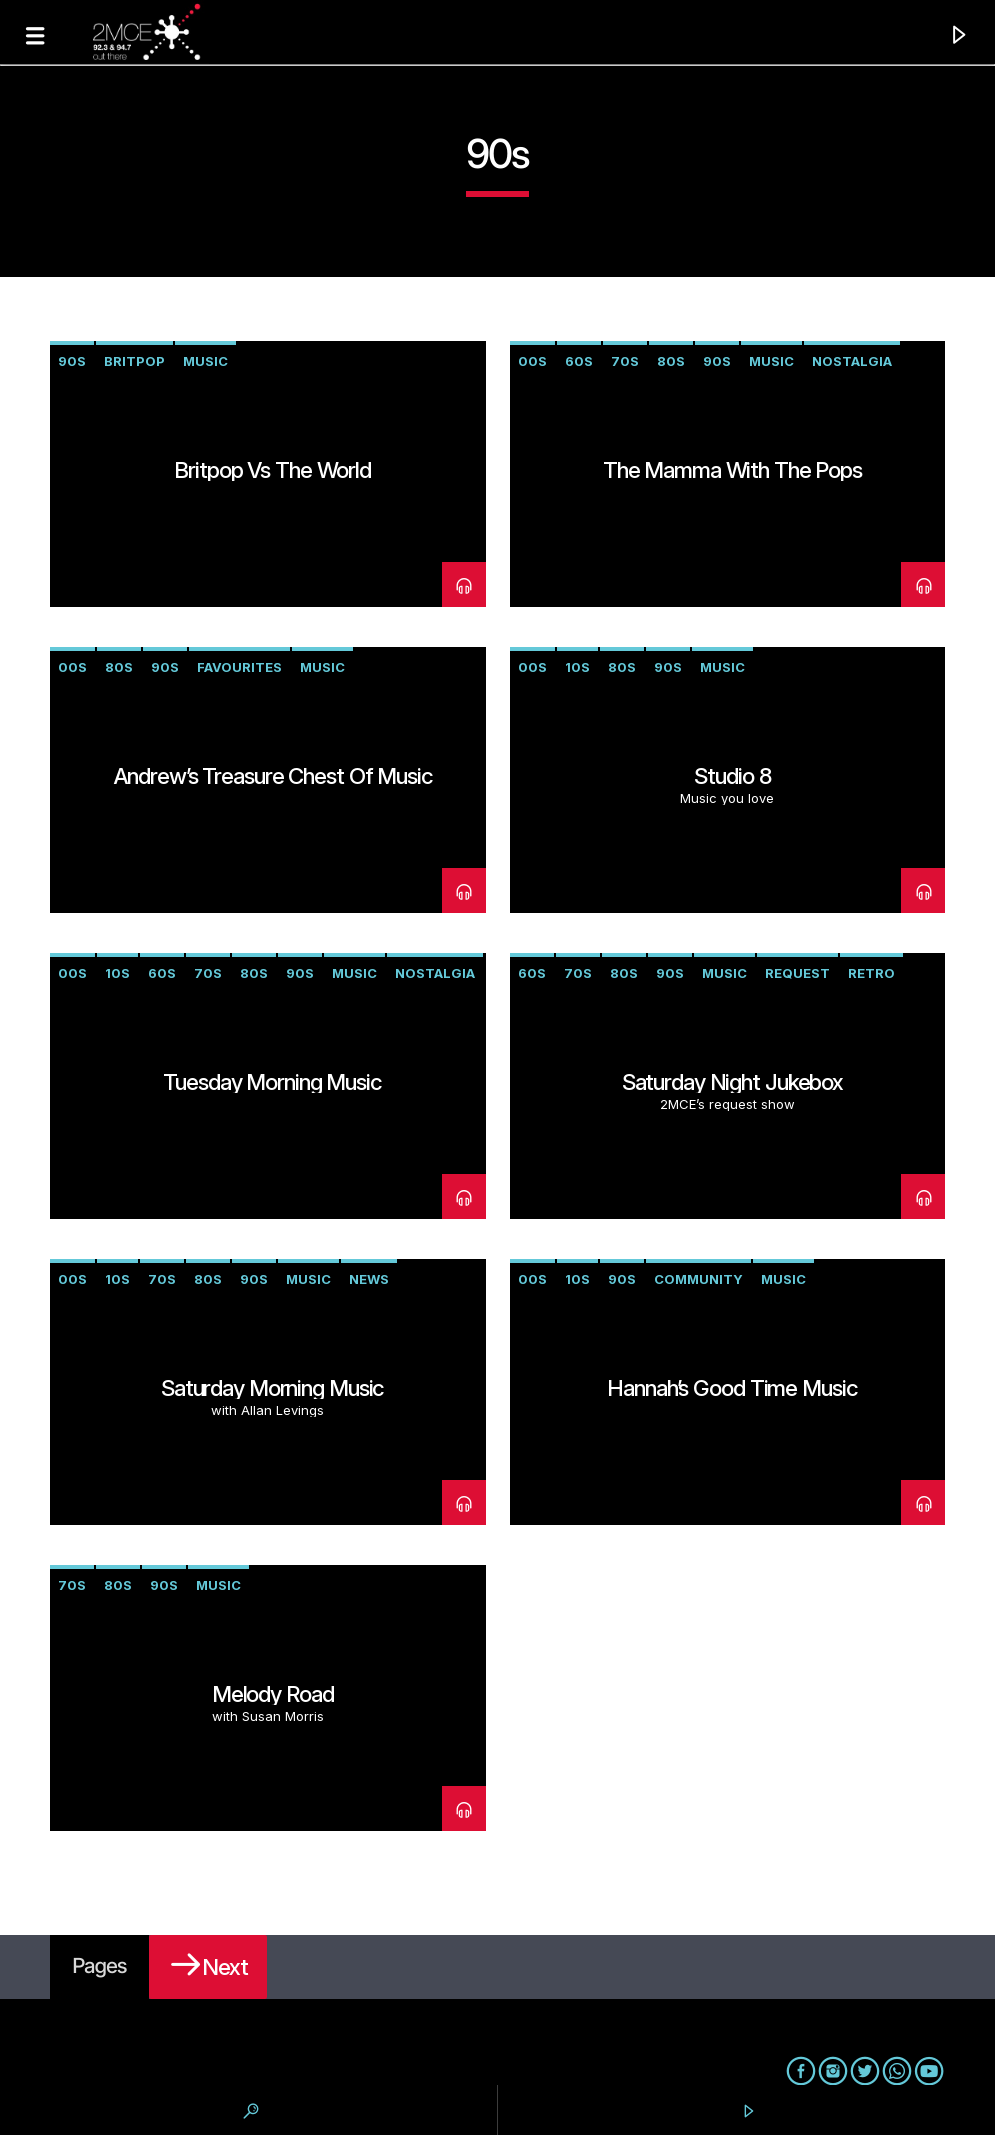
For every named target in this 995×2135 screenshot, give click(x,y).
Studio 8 (732, 775)
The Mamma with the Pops (732, 469)
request (797, 973)
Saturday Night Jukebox (732, 1081)
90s (72, 361)
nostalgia (852, 361)
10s (577, 667)
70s (625, 361)
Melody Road (273, 1693)
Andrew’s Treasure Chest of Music (273, 775)
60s (579, 361)
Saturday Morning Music (272, 1387)
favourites (239, 667)
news (369, 1279)
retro (871, 973)
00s (532, 361)
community (698, 1279)
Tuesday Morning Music (272, 1081)
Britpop (134, 361)
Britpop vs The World (272, 469)
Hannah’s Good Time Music (732, 1387)
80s (671, 361)
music (205, 361)
